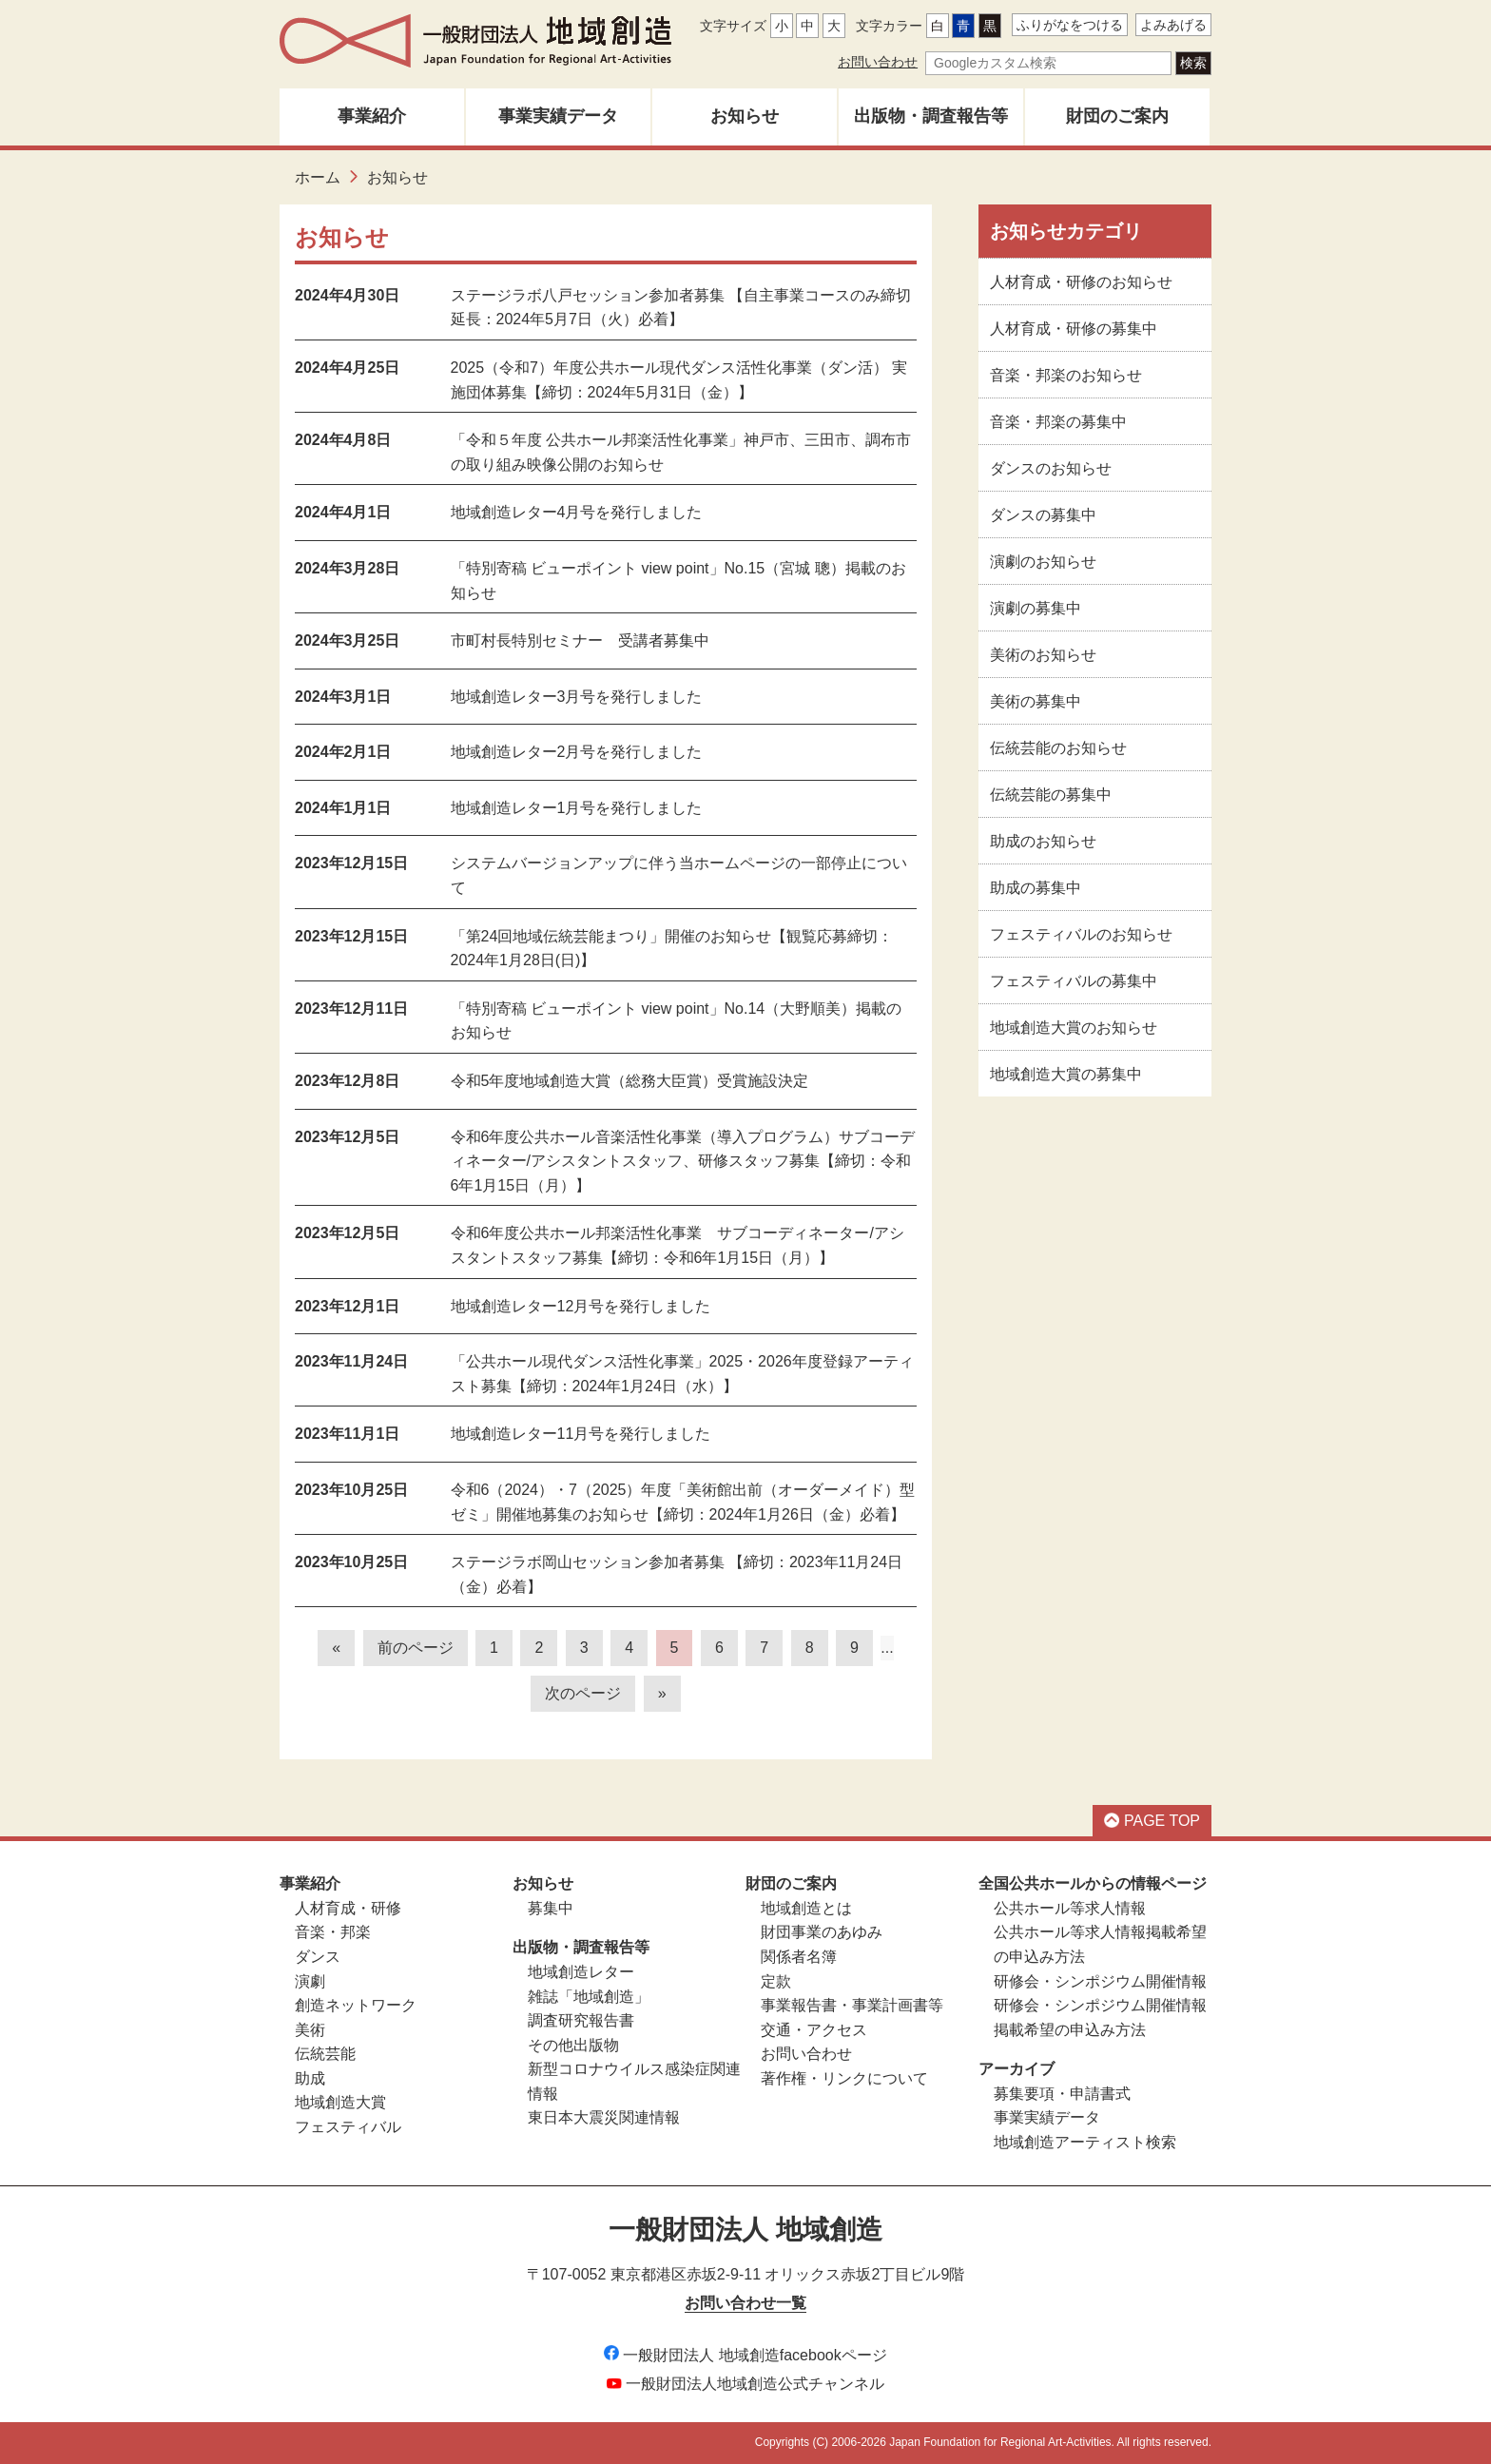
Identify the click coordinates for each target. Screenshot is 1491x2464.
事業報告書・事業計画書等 (852, 2005)
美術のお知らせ (1043, 655)
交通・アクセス (814, 2030)
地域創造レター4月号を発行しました (577, 512)
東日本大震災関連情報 (604, 2117)
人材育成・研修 (348, 1908)
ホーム (317, 177)
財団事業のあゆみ (821, 1932)
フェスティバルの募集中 (1073, 981)
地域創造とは (806, 1908)
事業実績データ (558, 116)
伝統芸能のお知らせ (1058, 748)
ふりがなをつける (1070, 24)
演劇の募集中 (1035, 608)
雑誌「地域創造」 (588, 1997)
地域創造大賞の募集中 (1066, 1074)
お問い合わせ (878, 61)
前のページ (416, 1647)
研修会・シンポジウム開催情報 (1100, 1981)
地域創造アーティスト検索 (1085, 2142)
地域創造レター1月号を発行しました (577, 808)
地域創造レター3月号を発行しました (577, 697)
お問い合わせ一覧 (745, 2303)
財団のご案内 (1117, 116)
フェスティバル (348, 2127)
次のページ (583, 1693)
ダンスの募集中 (1043, 515)
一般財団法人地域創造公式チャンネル (745, 2384)
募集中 (550, 1908)
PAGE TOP (1152, 1821)
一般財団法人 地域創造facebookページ (745, 2355)
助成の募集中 (1035, 888)
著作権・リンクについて (844, 2078)
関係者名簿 (799, 1957)
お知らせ (744, 116)
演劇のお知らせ (1043, 561)
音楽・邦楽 (333, 1932)
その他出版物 (573, 2045)
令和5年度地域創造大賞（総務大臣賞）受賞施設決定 (630, 1081)
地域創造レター (581, 1972)
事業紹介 (372, 116)
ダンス (317, 1957)
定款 (776, 1981)
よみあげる (1173, 24)
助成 (310, 2078)
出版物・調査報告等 (931, 116)
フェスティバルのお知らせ (1081, 934)
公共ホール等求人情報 (1070, 1908)
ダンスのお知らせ (1051, 468)
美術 (310, 2030)
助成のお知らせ (1043, 841)
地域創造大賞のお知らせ (1073, 1027)
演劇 (310, 1981)
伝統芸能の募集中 (1051, 794)
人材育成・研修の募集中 (1073, 328)
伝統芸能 (325, 2054)
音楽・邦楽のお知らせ (1066, 375)
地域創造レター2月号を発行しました (577, 752)
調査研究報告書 (581, 2020)
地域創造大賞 (340, 2102)
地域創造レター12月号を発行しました (581, 1306)
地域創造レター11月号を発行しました (581, 1434)
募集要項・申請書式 (1062, 2094)
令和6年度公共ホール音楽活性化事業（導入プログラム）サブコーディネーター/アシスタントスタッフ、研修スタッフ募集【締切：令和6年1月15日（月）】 (683, 1161)
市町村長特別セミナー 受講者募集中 (580, 640)
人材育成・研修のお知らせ (1081, 282)
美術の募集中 (1035, 701)
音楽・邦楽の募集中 (1058, 422)
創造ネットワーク (355, 2005)
